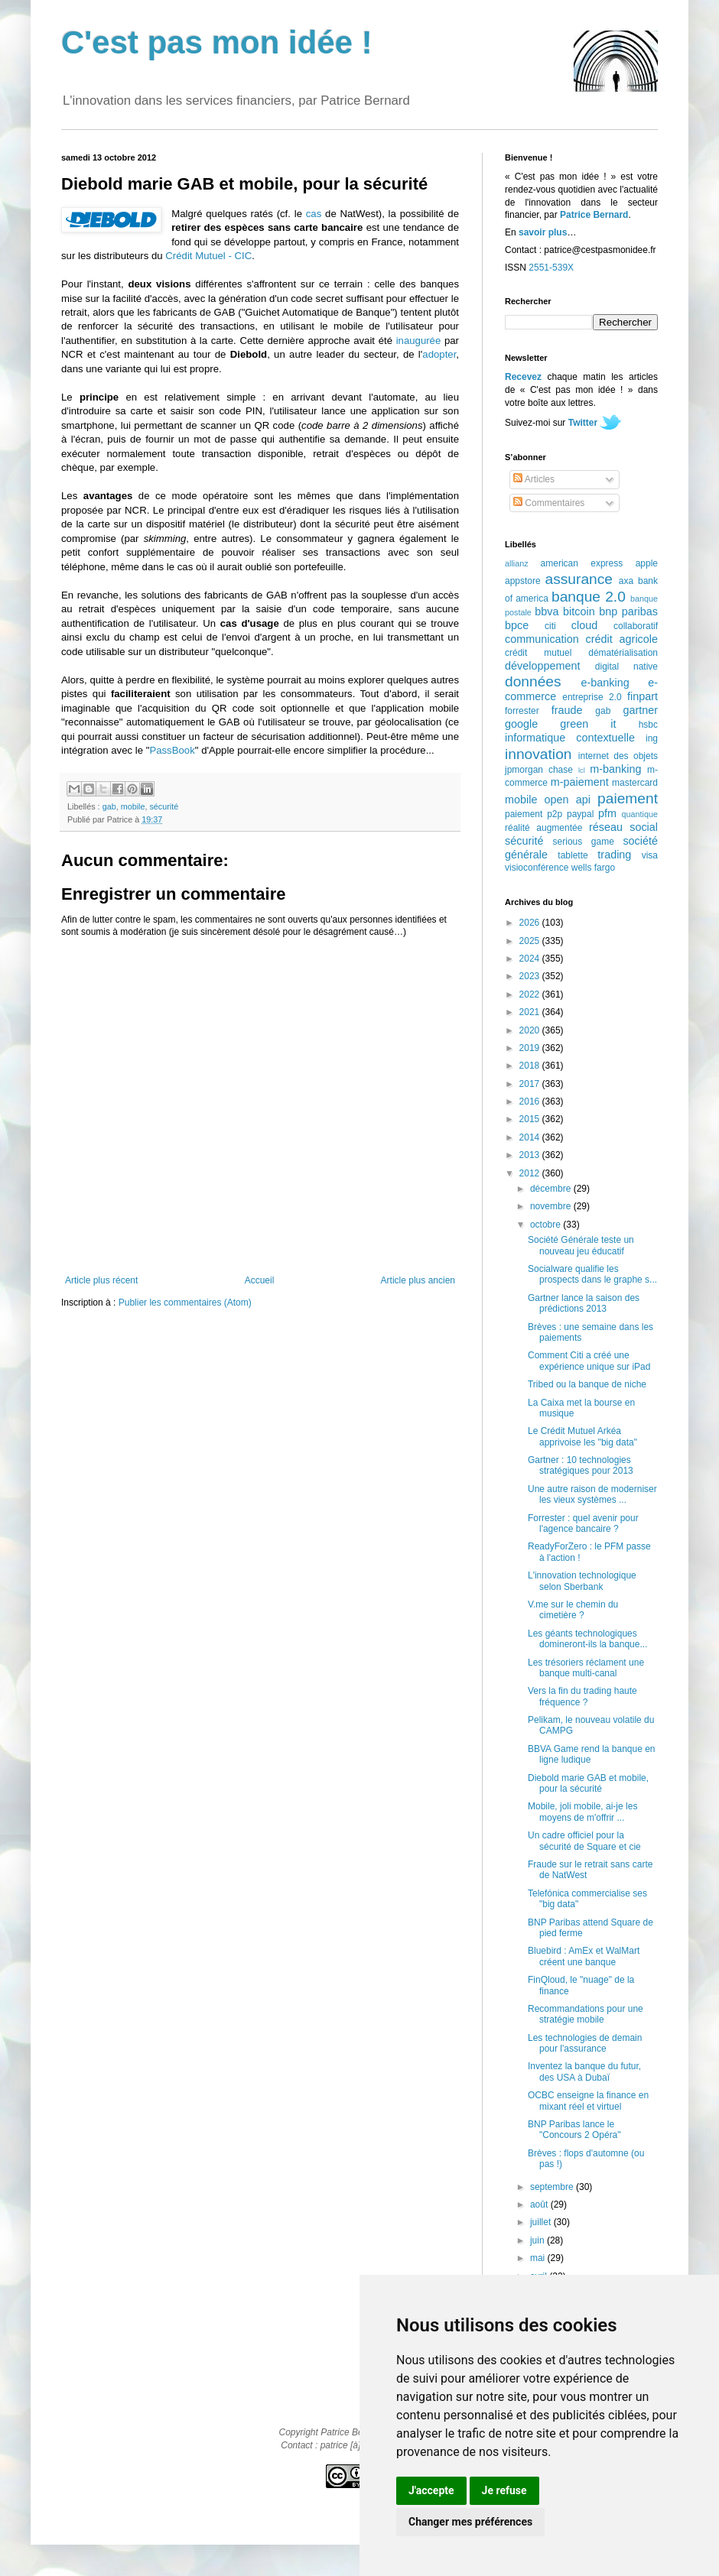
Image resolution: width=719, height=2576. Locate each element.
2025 (530, 941)
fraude (567, 710)
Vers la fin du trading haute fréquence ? (582, 1696)
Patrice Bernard (594, 214)
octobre (546, 1224)
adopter (439, 354)
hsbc (648, 724)
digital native (626, 666)
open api (567, 799)
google (521, 724)
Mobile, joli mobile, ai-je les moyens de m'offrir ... (582, 1811)
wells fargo (593, 867)
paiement (627, 798)
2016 (530, 1101)
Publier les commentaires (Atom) (185, 1302)
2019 (530, 1048)
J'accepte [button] (431, 2490)
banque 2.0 (588, 597)
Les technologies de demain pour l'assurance (585, 2043)
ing (652, 738)
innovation (538, 754)
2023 (530, 976)
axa (626, 581)
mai (539, 2258)
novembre (552, 1206)
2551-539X (551, 267)
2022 (530, 994)
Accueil (260, 1280)
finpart (642, 696)
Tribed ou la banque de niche (587, 1384)
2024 (530, 958)
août (540, 2204)
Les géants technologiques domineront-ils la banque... (587, 1639)
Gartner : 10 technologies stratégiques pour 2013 (580, 1465)
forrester (522, 711)
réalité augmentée (543, 827)
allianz (517, 563)
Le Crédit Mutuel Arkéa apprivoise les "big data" (582, 1436)
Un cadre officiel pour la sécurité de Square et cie (584, 1840)
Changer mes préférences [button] (470, 2522)
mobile (133, 806)
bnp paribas (628, 611)
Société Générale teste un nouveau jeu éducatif (581, 1245)
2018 (530, 1065)
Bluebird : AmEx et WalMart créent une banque (583, 1956)
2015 (530, 1119)
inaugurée (418, 340)
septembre (553, 2187)
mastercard (635, 782)
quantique (640, 814)
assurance (579, 579)
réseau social (623, 827)
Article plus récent (101, 1280)
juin (538, 2240)
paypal (580, 814)
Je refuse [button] (504, 2490)
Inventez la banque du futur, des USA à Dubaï (584, 2071)
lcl (581, 770)
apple (647, 563)
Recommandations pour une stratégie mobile (585, 2014)
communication (542, 639)
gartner (640, 710)
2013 (530, 1155)
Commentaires (548, 503)
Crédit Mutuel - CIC (208, 255)
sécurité (163, 806)
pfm (607, 813)
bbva (546, 611)
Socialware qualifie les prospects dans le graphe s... (592, 1274)
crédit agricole (622, 639)
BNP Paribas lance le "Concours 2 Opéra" (574, 2129)
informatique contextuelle (570, 738)
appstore (523, 581)
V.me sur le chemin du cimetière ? (573, 1610)
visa (650, 855)
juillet (542, 2222)
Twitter (582, 422)
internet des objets (618, 756)
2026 (530, 922)
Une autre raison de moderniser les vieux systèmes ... (592, 1494)
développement (542, 666)
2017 (530, 1084)
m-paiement (580, 782)
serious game (583, 841)
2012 (530, 1173)
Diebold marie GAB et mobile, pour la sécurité (588, 1783)
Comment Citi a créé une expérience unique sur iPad (589, 1360)
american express (582, 563)
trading (614, 854)
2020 (530, 1030)
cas (314, 213)
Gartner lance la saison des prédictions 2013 (583, 1303)
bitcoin (579, 611)
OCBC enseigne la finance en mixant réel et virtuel (588, 2100)
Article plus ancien (418, 1280)
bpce (517, 625)
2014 (530, 1137)
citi (550, 626)
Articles (534, 479)
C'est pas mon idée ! (217, 42)
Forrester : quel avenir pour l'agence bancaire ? (583, 1523)
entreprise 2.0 (591, 697)
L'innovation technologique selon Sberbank (582, 1580)
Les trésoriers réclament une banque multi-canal (586, 1668)
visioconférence (536, 867)
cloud (584, 625)
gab (109, 806)
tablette (572, 855)
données (533, 681)
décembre (552, 1188)
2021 (530, 1012)
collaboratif (635, 626)
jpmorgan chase (539, 769)
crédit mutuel (538, 652)
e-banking (605, 682)
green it (588, 724)
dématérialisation (623, 652)
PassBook (171, 750)
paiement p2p (533, 814)
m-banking (615, 769)
